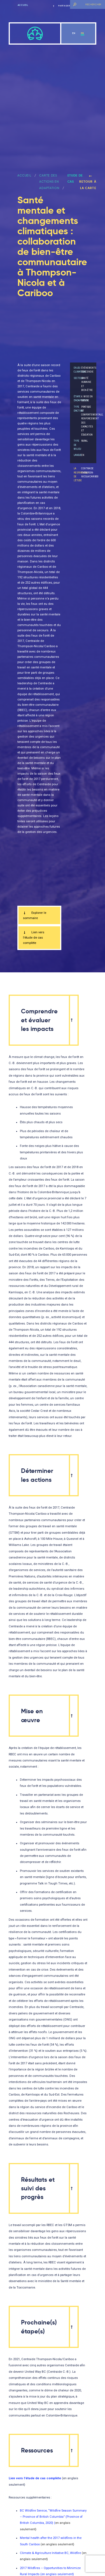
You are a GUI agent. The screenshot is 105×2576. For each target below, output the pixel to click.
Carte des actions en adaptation (49, 181)
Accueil (23, 5)
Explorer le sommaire (34, 915)
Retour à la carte (87, 182)
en (73, 33)
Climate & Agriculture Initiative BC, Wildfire (51, 2553)
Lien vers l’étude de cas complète (33, 938)
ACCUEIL (24, 175)
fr (82, 33)
